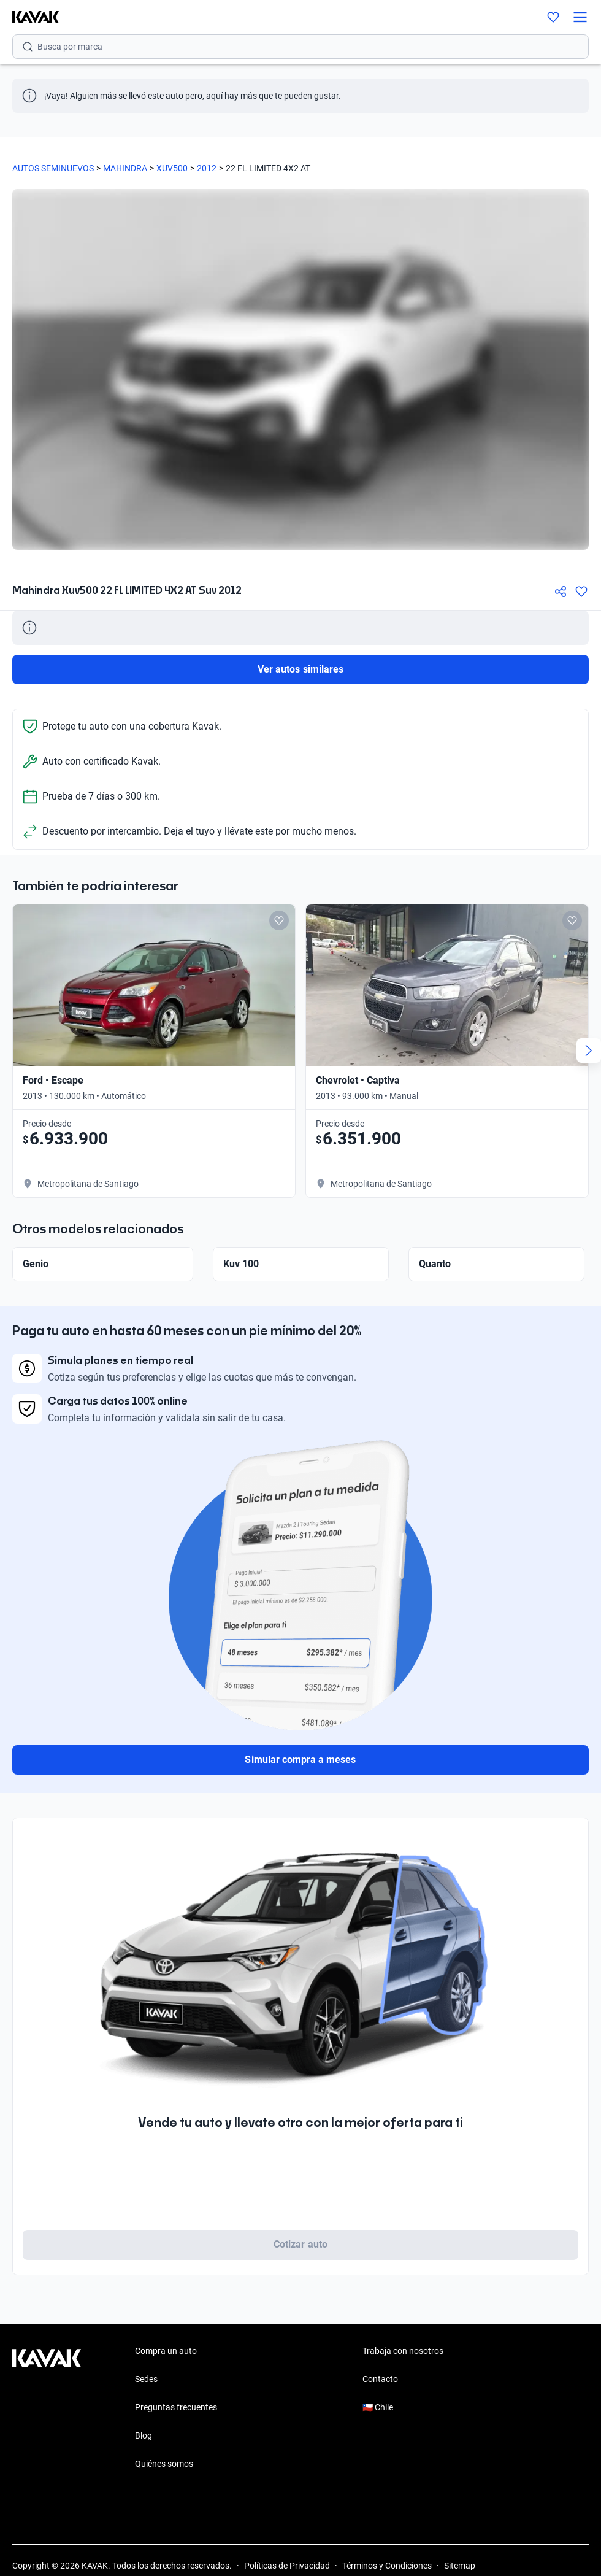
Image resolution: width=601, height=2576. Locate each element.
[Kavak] (29, 17)
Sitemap (459, 2565)
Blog (143, 2435)
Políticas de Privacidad (287, 2565)
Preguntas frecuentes (176, 2407)
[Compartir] (560, 591)
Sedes (146, 2379)
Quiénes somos (164, 2464)
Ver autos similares (300, 669)
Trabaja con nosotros (402, 2351)
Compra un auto (166, 2351)
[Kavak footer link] (46, 2408)
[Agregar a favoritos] (581, 591)
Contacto (380, 2379)
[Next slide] (588, 1050)
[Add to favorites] (279, 920)
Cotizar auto (300, 2244)
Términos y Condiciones (387, 2565)
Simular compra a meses (300, 1759)
